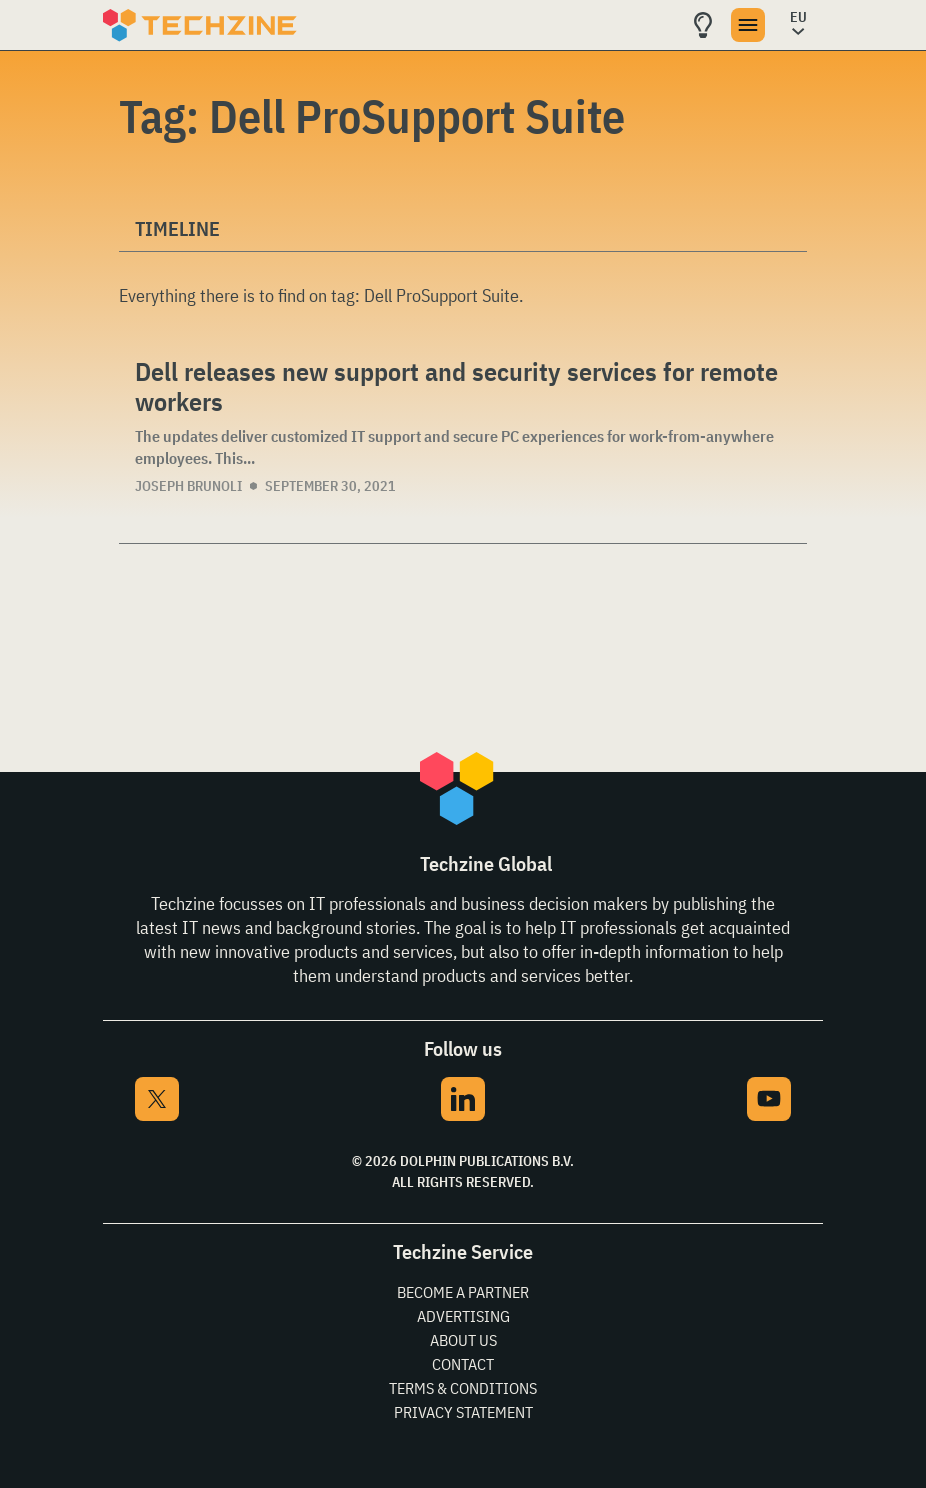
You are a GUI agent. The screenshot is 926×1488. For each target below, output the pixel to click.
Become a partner (463, 1292)
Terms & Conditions (463, 1388)
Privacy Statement (463, 1412)
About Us (463, 1340)
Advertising (463, 1316)
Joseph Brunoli (188, 486)
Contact (463, 1364)
